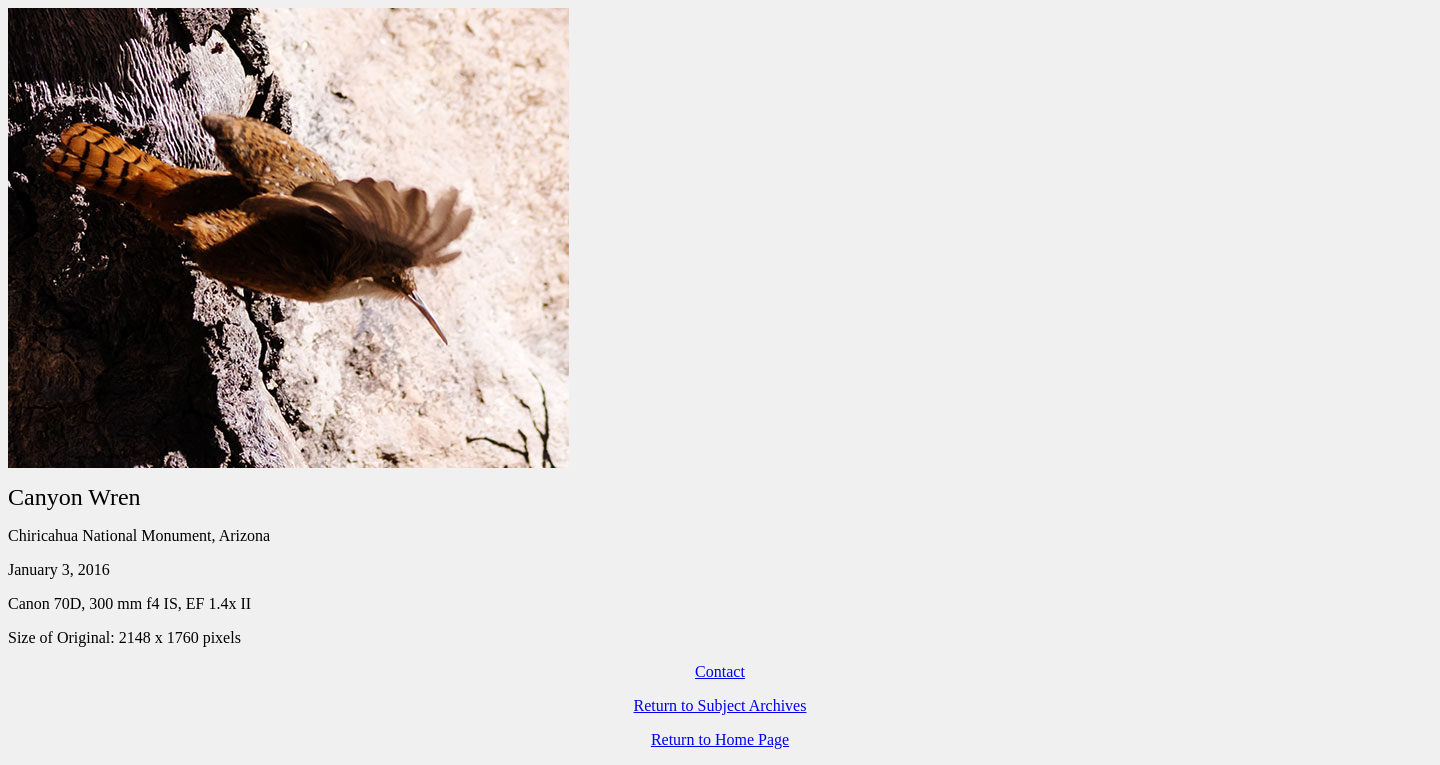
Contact (720, 671)
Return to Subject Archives (720, 705)
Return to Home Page (720, 739)
